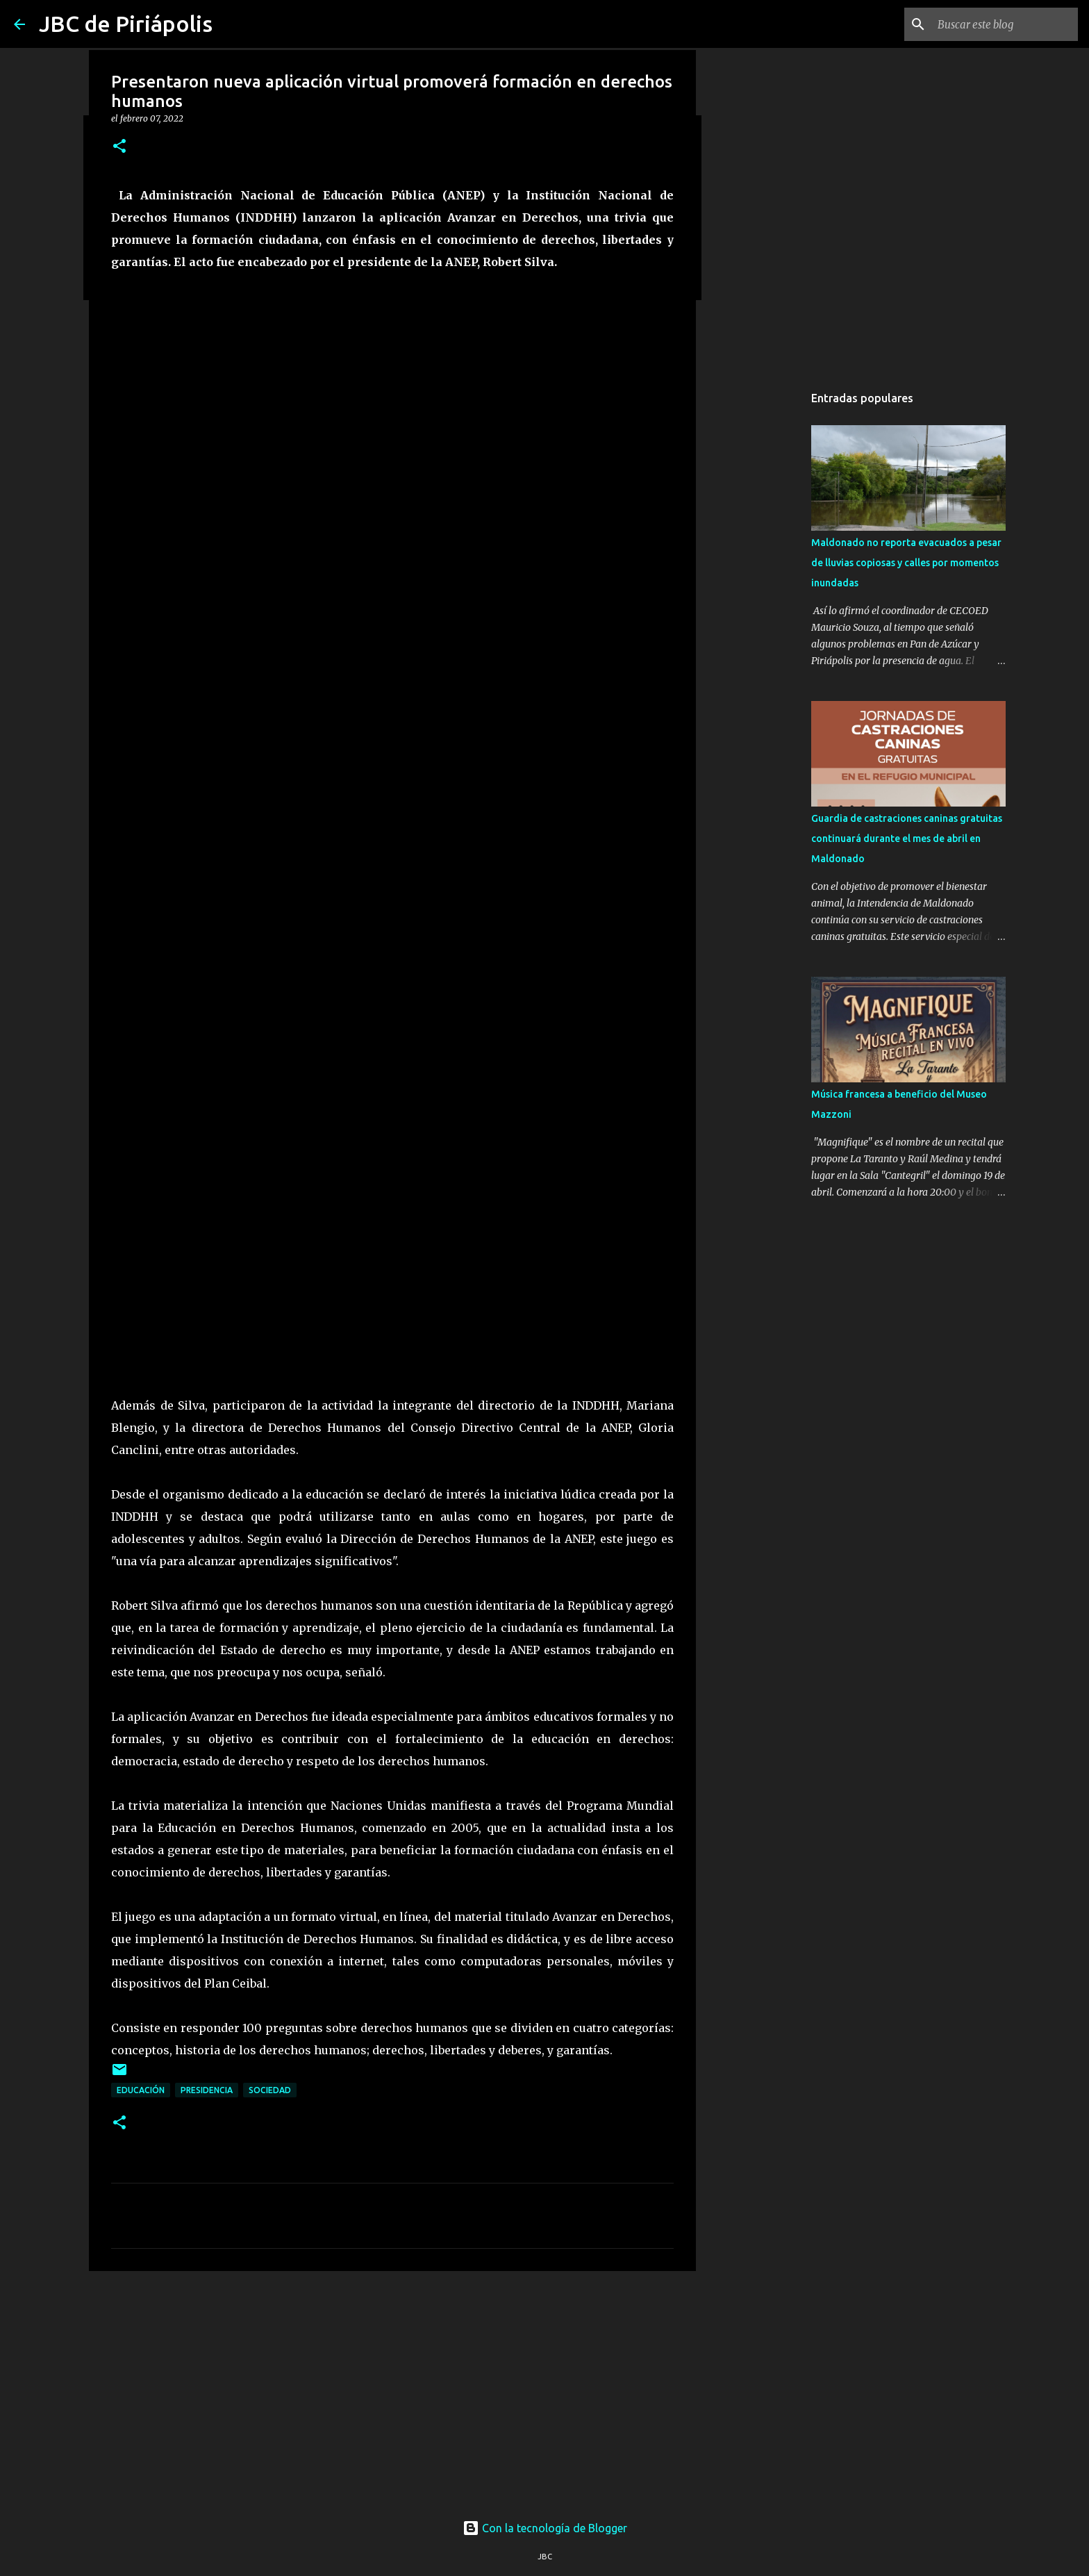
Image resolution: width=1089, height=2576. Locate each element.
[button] (119, 147)
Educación (141, 2090)
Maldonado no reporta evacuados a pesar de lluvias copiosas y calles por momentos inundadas (906, 562)
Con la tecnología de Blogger (545, 2528)
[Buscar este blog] (1005, 24)
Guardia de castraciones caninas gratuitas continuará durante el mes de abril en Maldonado (906, 838)
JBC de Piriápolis (126, 23)
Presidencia (207, 2090)
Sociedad (270, 2090)
